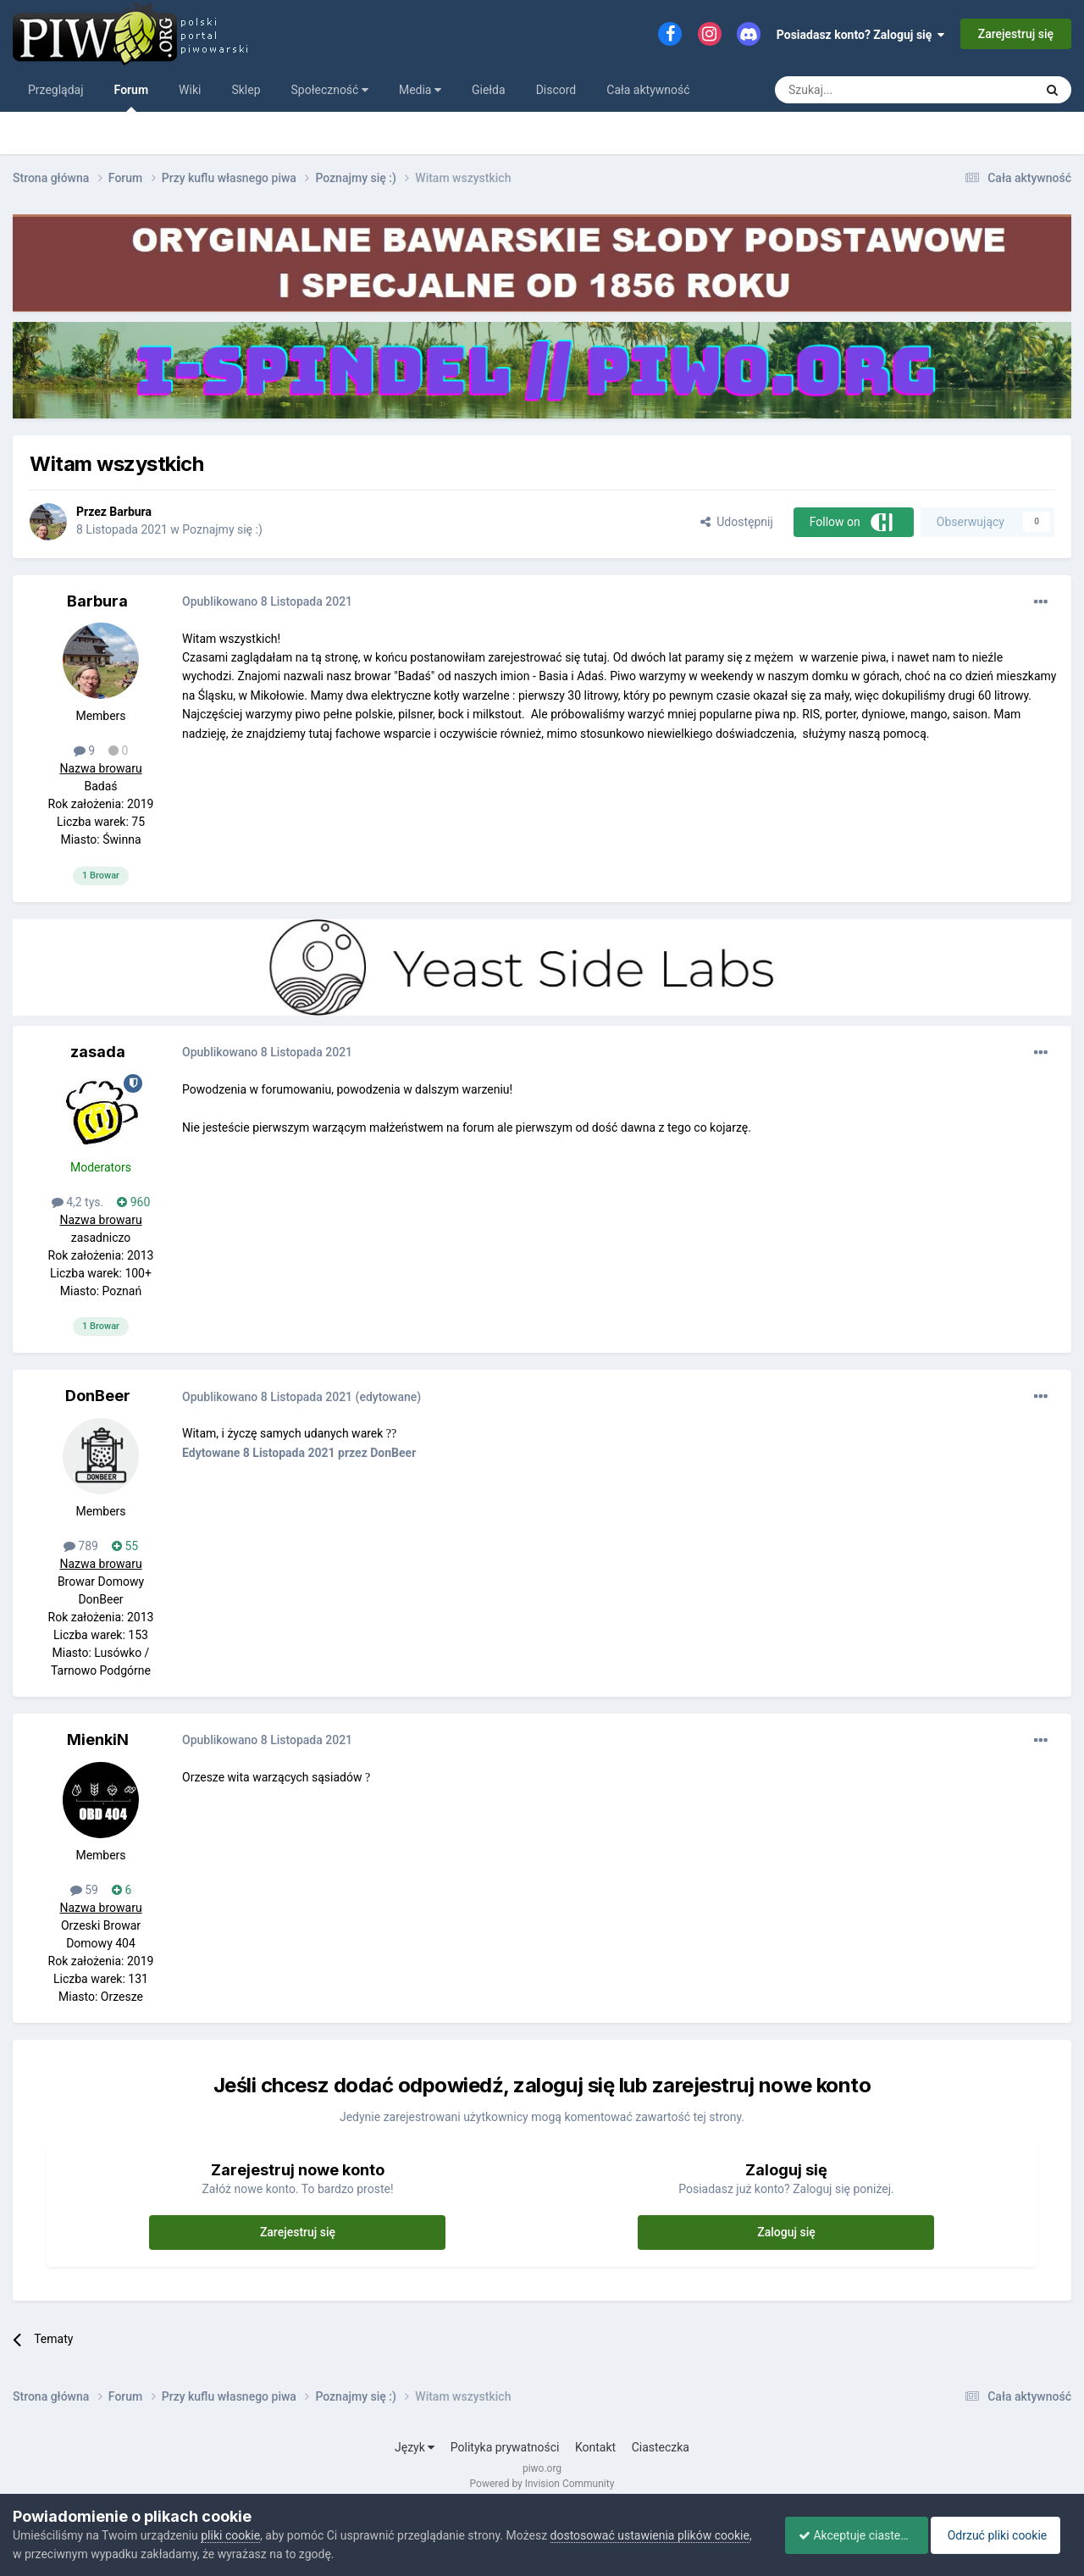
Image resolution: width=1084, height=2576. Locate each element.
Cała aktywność (647, 90)
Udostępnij (736, 522)
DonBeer (97, 1395)
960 (133, 1202)
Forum (131, 97)
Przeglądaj (56, 90)
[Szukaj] (864, 89)
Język (414, 2447)
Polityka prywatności (505, 2447)
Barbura (130, 511)
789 (81, 1546)
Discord (556, 90)
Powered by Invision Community (542, 2484)
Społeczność (329, 90)
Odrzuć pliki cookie (1002, 2535)
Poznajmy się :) (222, 529)
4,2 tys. (78, 1202)
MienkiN (98, 1739)
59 (84, 1890)
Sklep (245, 90)
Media (420, 90)
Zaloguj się (786, 2232)
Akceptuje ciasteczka (849, 2535)
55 (125, 1546)
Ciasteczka (660, 2447)
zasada (97, 1052)
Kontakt (595, 2447)
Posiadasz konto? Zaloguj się (861, 35)
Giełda (489, 90)
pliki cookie (230, 2535)
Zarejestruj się (1016, 34)
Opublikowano (267, 601)
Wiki (190, 90)
